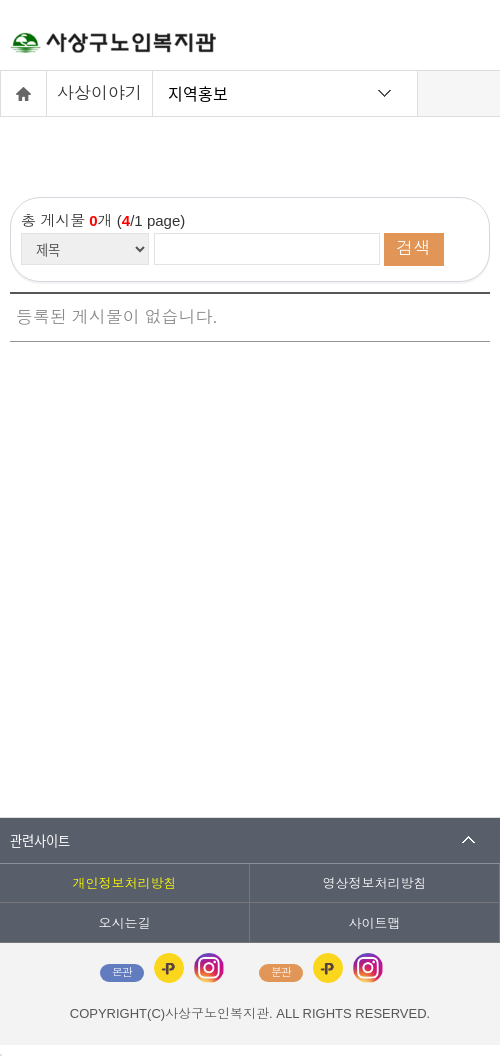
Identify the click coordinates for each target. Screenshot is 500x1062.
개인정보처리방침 (125, 883)
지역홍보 (198, 93)
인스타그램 (209, 968)
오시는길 (125, 923)
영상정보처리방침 (375, 883)
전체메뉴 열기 (465, 40)
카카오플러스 (169, 968)
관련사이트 (40, 840)
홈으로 (24, 93)
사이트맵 (375, 923)
